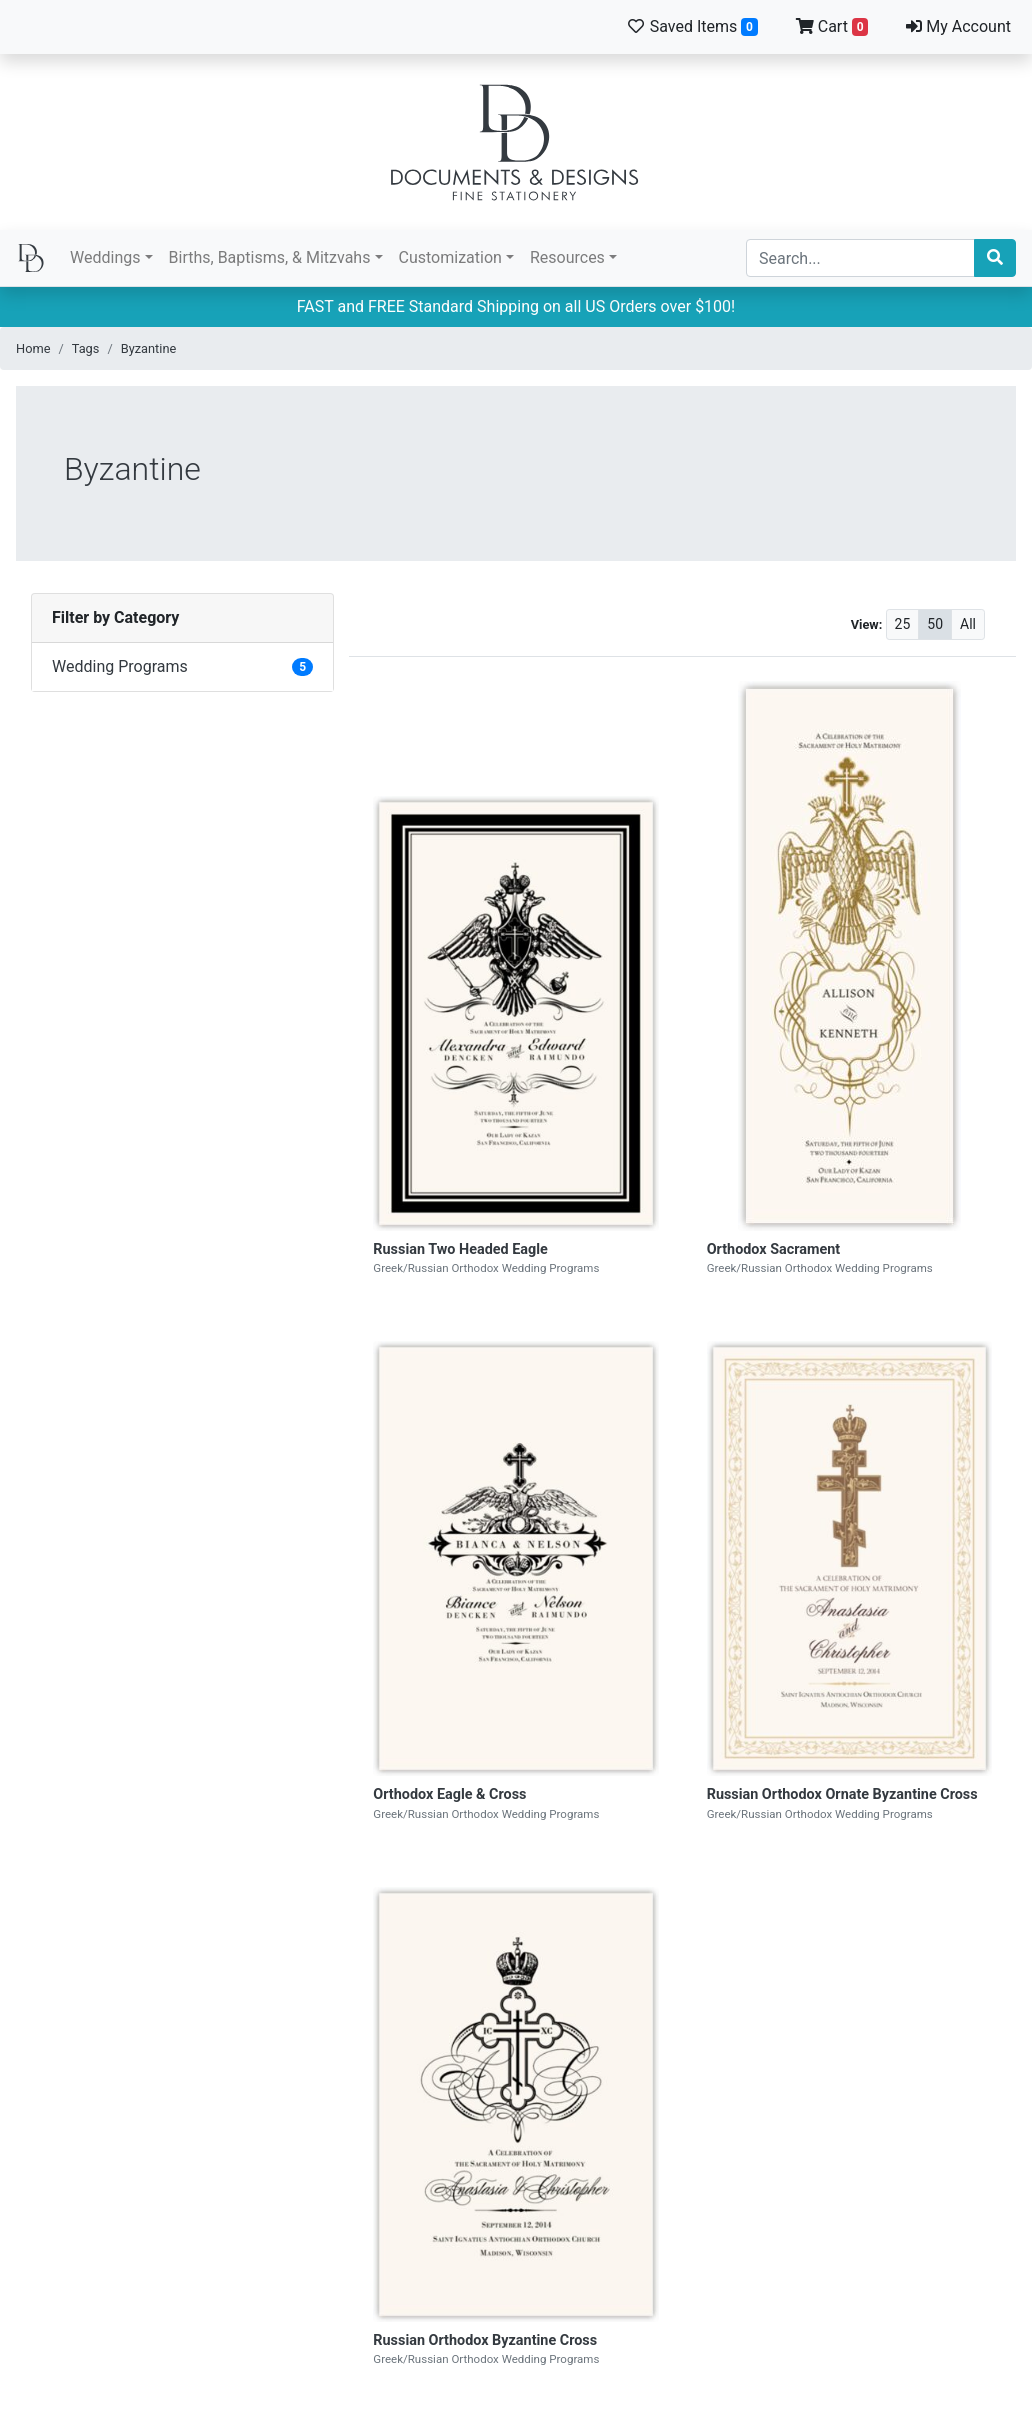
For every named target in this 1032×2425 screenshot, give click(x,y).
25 (903, 624)
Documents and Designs (516, 142)
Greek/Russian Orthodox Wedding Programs (486, 1268)
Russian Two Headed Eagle (460, 1249)
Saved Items (692, 26)
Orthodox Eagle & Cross (449, 1794)
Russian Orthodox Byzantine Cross (485, 2340)
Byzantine (149, 348)
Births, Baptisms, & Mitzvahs (270, 257)
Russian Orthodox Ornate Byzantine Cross (842, 1794)
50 (935, 624)
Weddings (105, 257)
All (968, 624)
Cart (832, 26)
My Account (958, 26)
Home (33, 348)
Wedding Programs (120, 666)
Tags (86, 348)
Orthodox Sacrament (774, 1249)
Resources (567, 257)
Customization (450, 257)
